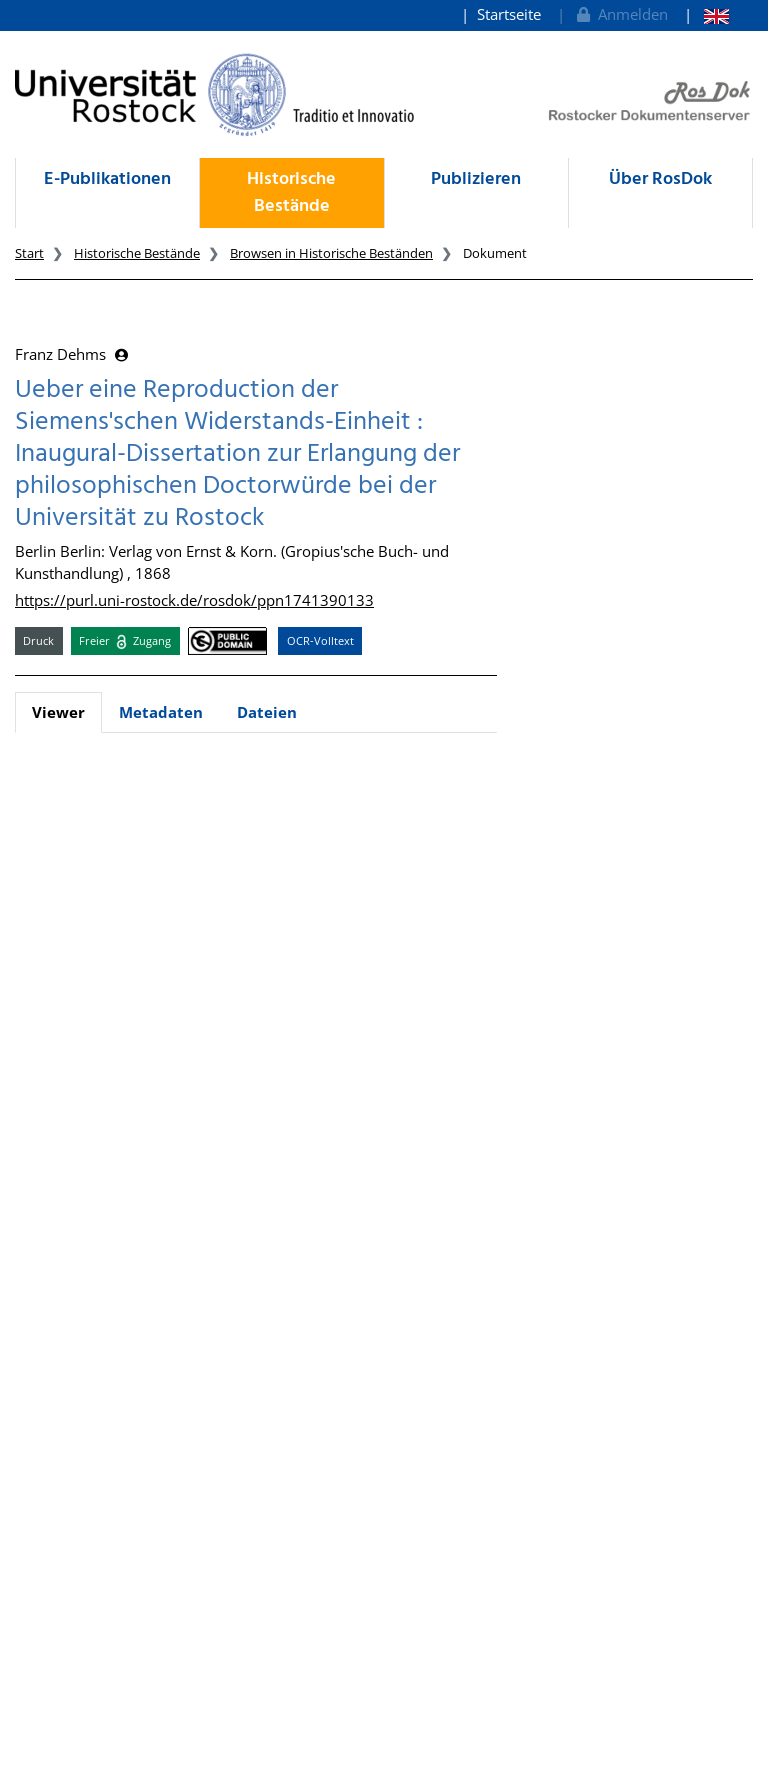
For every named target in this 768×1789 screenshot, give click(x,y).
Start (29, 253)
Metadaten (161, 712)
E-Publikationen (107, 179)
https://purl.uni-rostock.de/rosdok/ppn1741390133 (194, 600)
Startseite (509, 14)
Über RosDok (660, 179)
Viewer (58, 712)
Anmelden (620, 14)
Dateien (267, 712)
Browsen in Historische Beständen (331, 253)
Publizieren (476, 179)
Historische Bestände (291, 193)
